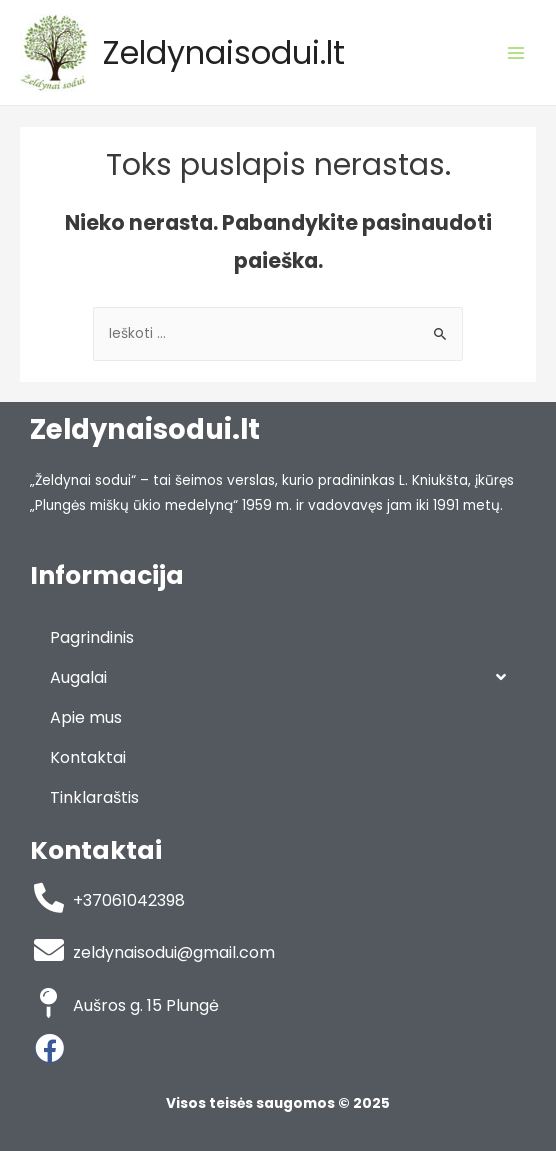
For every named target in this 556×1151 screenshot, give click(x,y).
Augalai (278, 677)
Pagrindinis (92, 637)
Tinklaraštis (94, 797)
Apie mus (86, 717)
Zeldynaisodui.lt (224, 52)
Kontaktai (88, 757)
